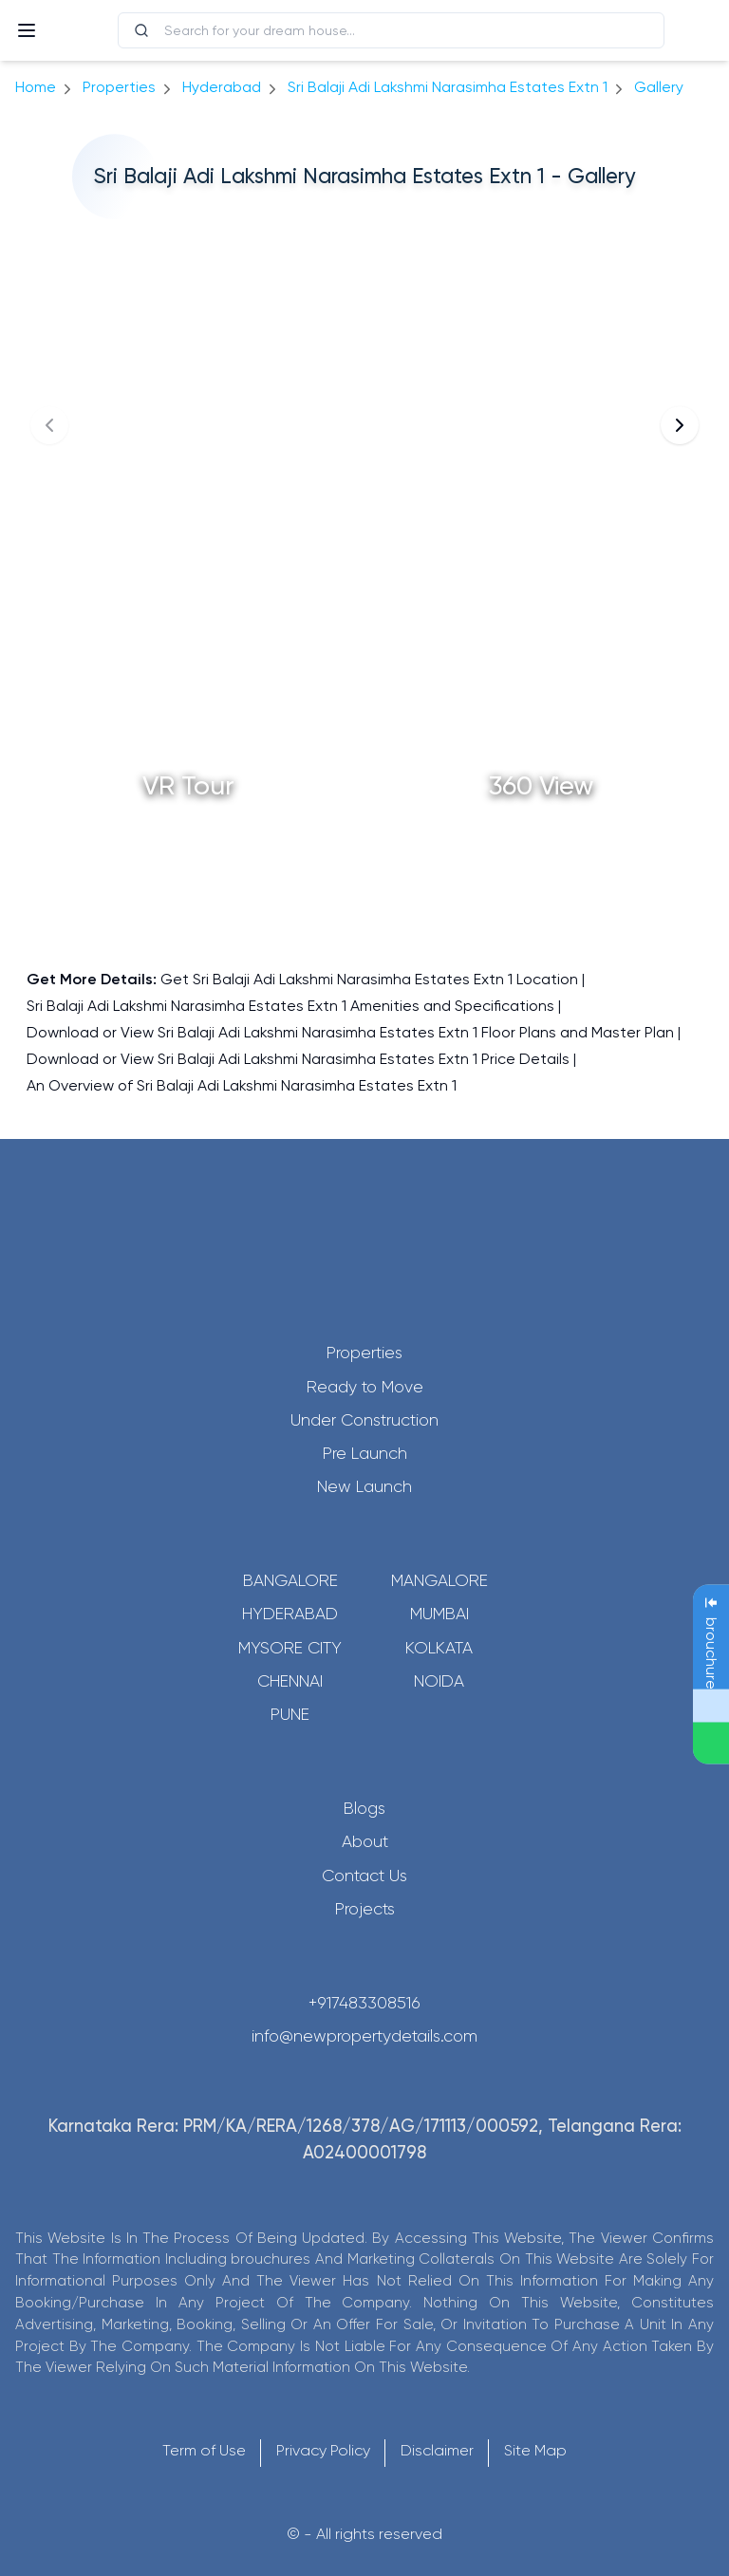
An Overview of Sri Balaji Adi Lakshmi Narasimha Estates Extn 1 (242, 1085)
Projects (365, 1908)
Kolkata (439, 1647)
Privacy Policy (323, 2450)
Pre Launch (365, 1453)
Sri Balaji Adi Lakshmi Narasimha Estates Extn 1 (448, 87)
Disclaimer (437, 2450)
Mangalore (439, 1580)
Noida (439, 1680)
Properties (119, 87)
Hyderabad (290, 1613)
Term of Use (204, 2450)
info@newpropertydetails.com (364, 2035)
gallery (658, 87)
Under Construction (364, 1419)
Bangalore (290, 1580)
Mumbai (439, 1613)
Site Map (535, 2450)
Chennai (290, 1680)
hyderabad (221, 87)
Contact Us (364, 1875)
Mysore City (290, 1647)
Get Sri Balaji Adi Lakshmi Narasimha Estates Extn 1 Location (369, 979)
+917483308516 (364, 2002)
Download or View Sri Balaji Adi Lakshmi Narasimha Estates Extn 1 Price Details (298, 1059)
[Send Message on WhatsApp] (711, 1743)
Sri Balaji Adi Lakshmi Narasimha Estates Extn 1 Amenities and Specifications (290, 1006)
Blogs (364, 1808)
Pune (290, 1714)
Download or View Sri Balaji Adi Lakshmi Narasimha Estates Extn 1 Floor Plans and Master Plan (350, 1032)
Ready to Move (365, 1386)
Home (35, 87)
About (365, 1841)
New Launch (364, 1486)
